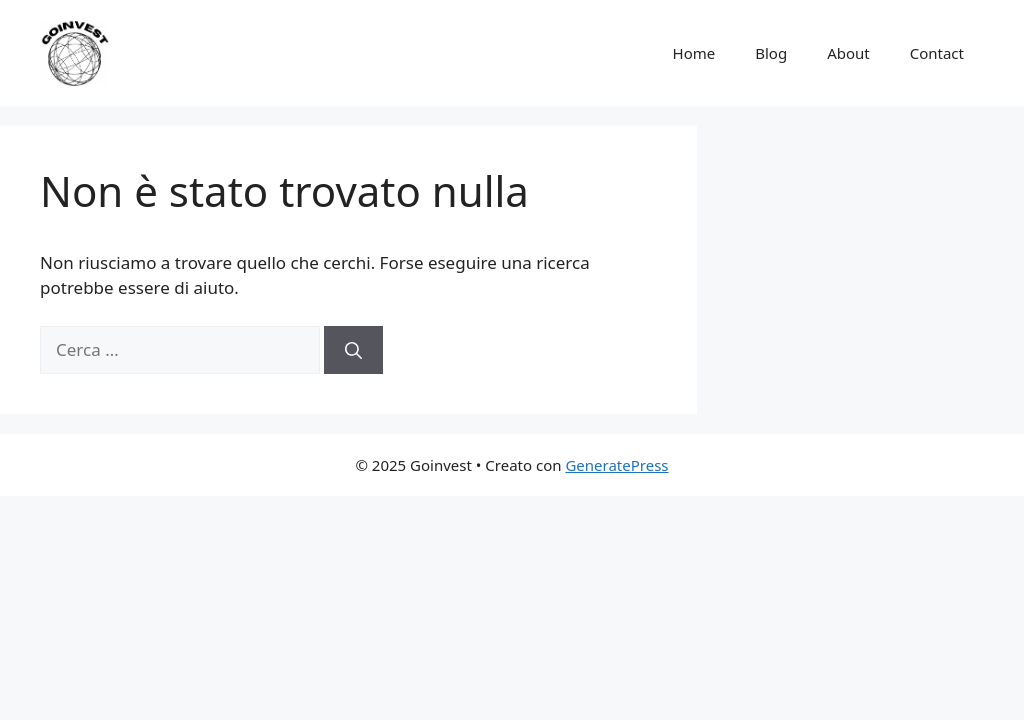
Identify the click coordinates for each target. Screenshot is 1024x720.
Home (694, 53)
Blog (771, 53)
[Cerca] (353, 350)
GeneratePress (616, 465)
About (848, 53)
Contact (937, 53)
